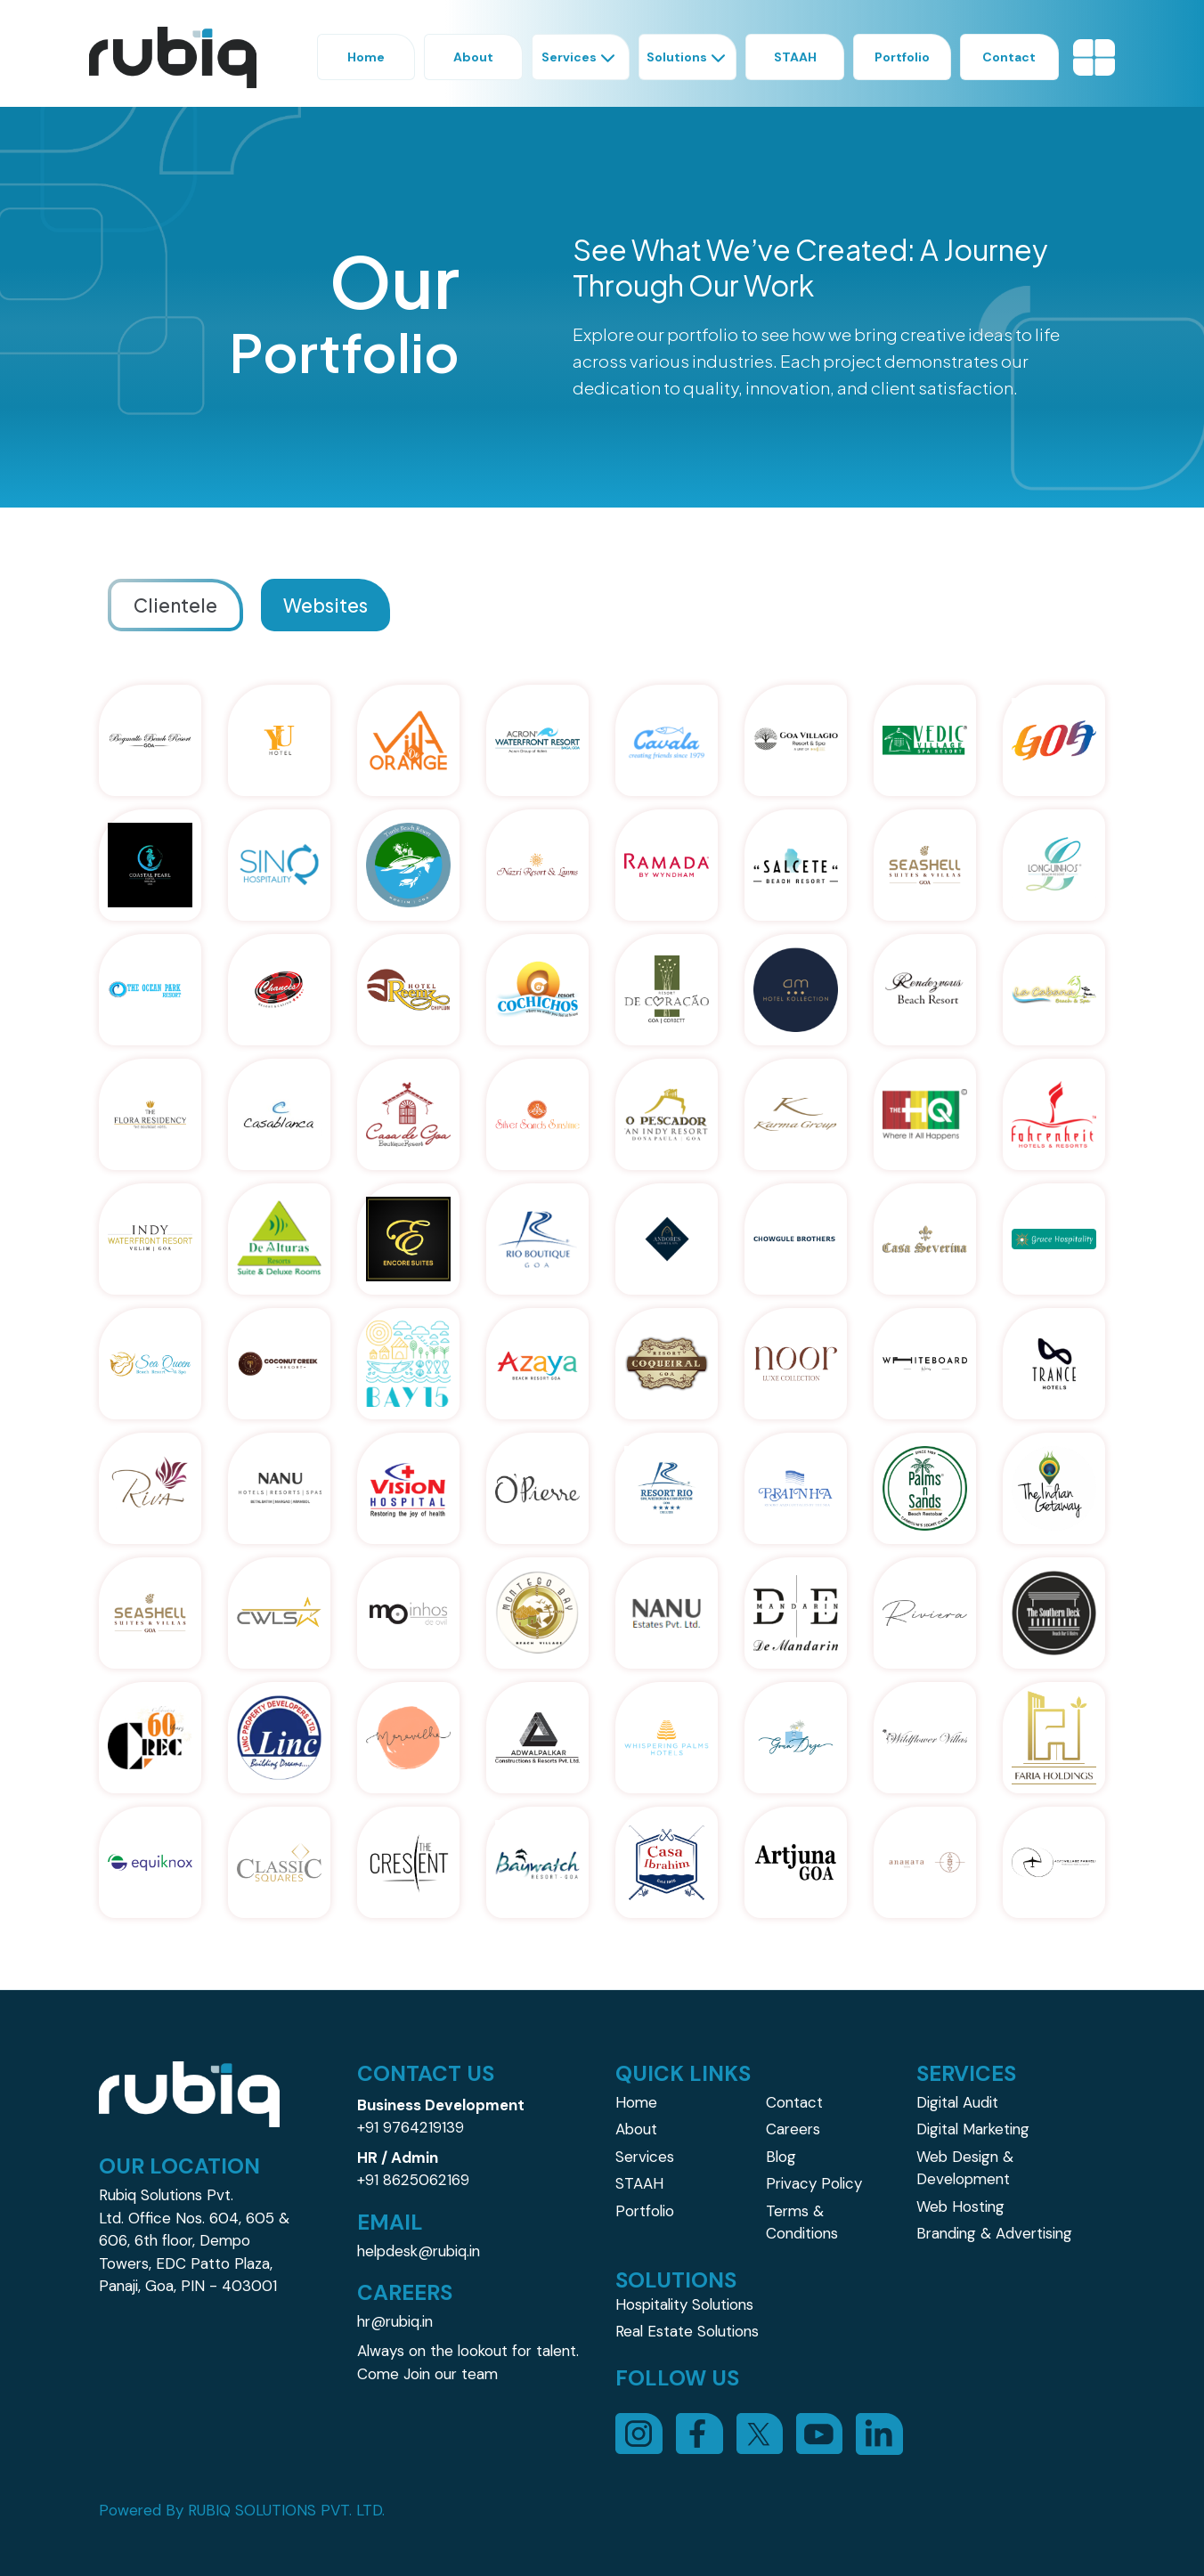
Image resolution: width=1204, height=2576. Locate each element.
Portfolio (644, 2211)
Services (644, 2156)
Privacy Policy (814, 2183)
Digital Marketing (972, 2129)
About (636, 2129)
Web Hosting (960, 2206)
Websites (325, 605)
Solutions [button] (688, 57)
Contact (794, 2102)
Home (636, 2102)
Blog (781, 2156)
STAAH (639, 2183)
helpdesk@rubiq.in (418, 2251)
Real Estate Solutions (687, 2331)
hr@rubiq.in (395, 2321)
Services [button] (580, 57)
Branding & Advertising (994, 2233)
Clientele (175, 605)
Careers (793, 2129)
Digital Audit (957, 2102)
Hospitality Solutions (684, 2304)
